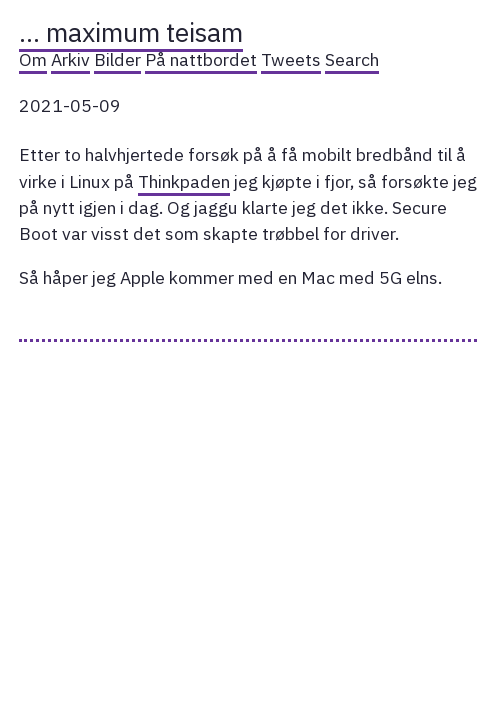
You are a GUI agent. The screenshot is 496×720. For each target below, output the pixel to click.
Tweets (291, 59)
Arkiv (70, 59)
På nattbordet (201, 59)
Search (352, 59)
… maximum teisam (131, 32)
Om (33, 59)
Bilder (117, 59)
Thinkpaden (184, 181)
